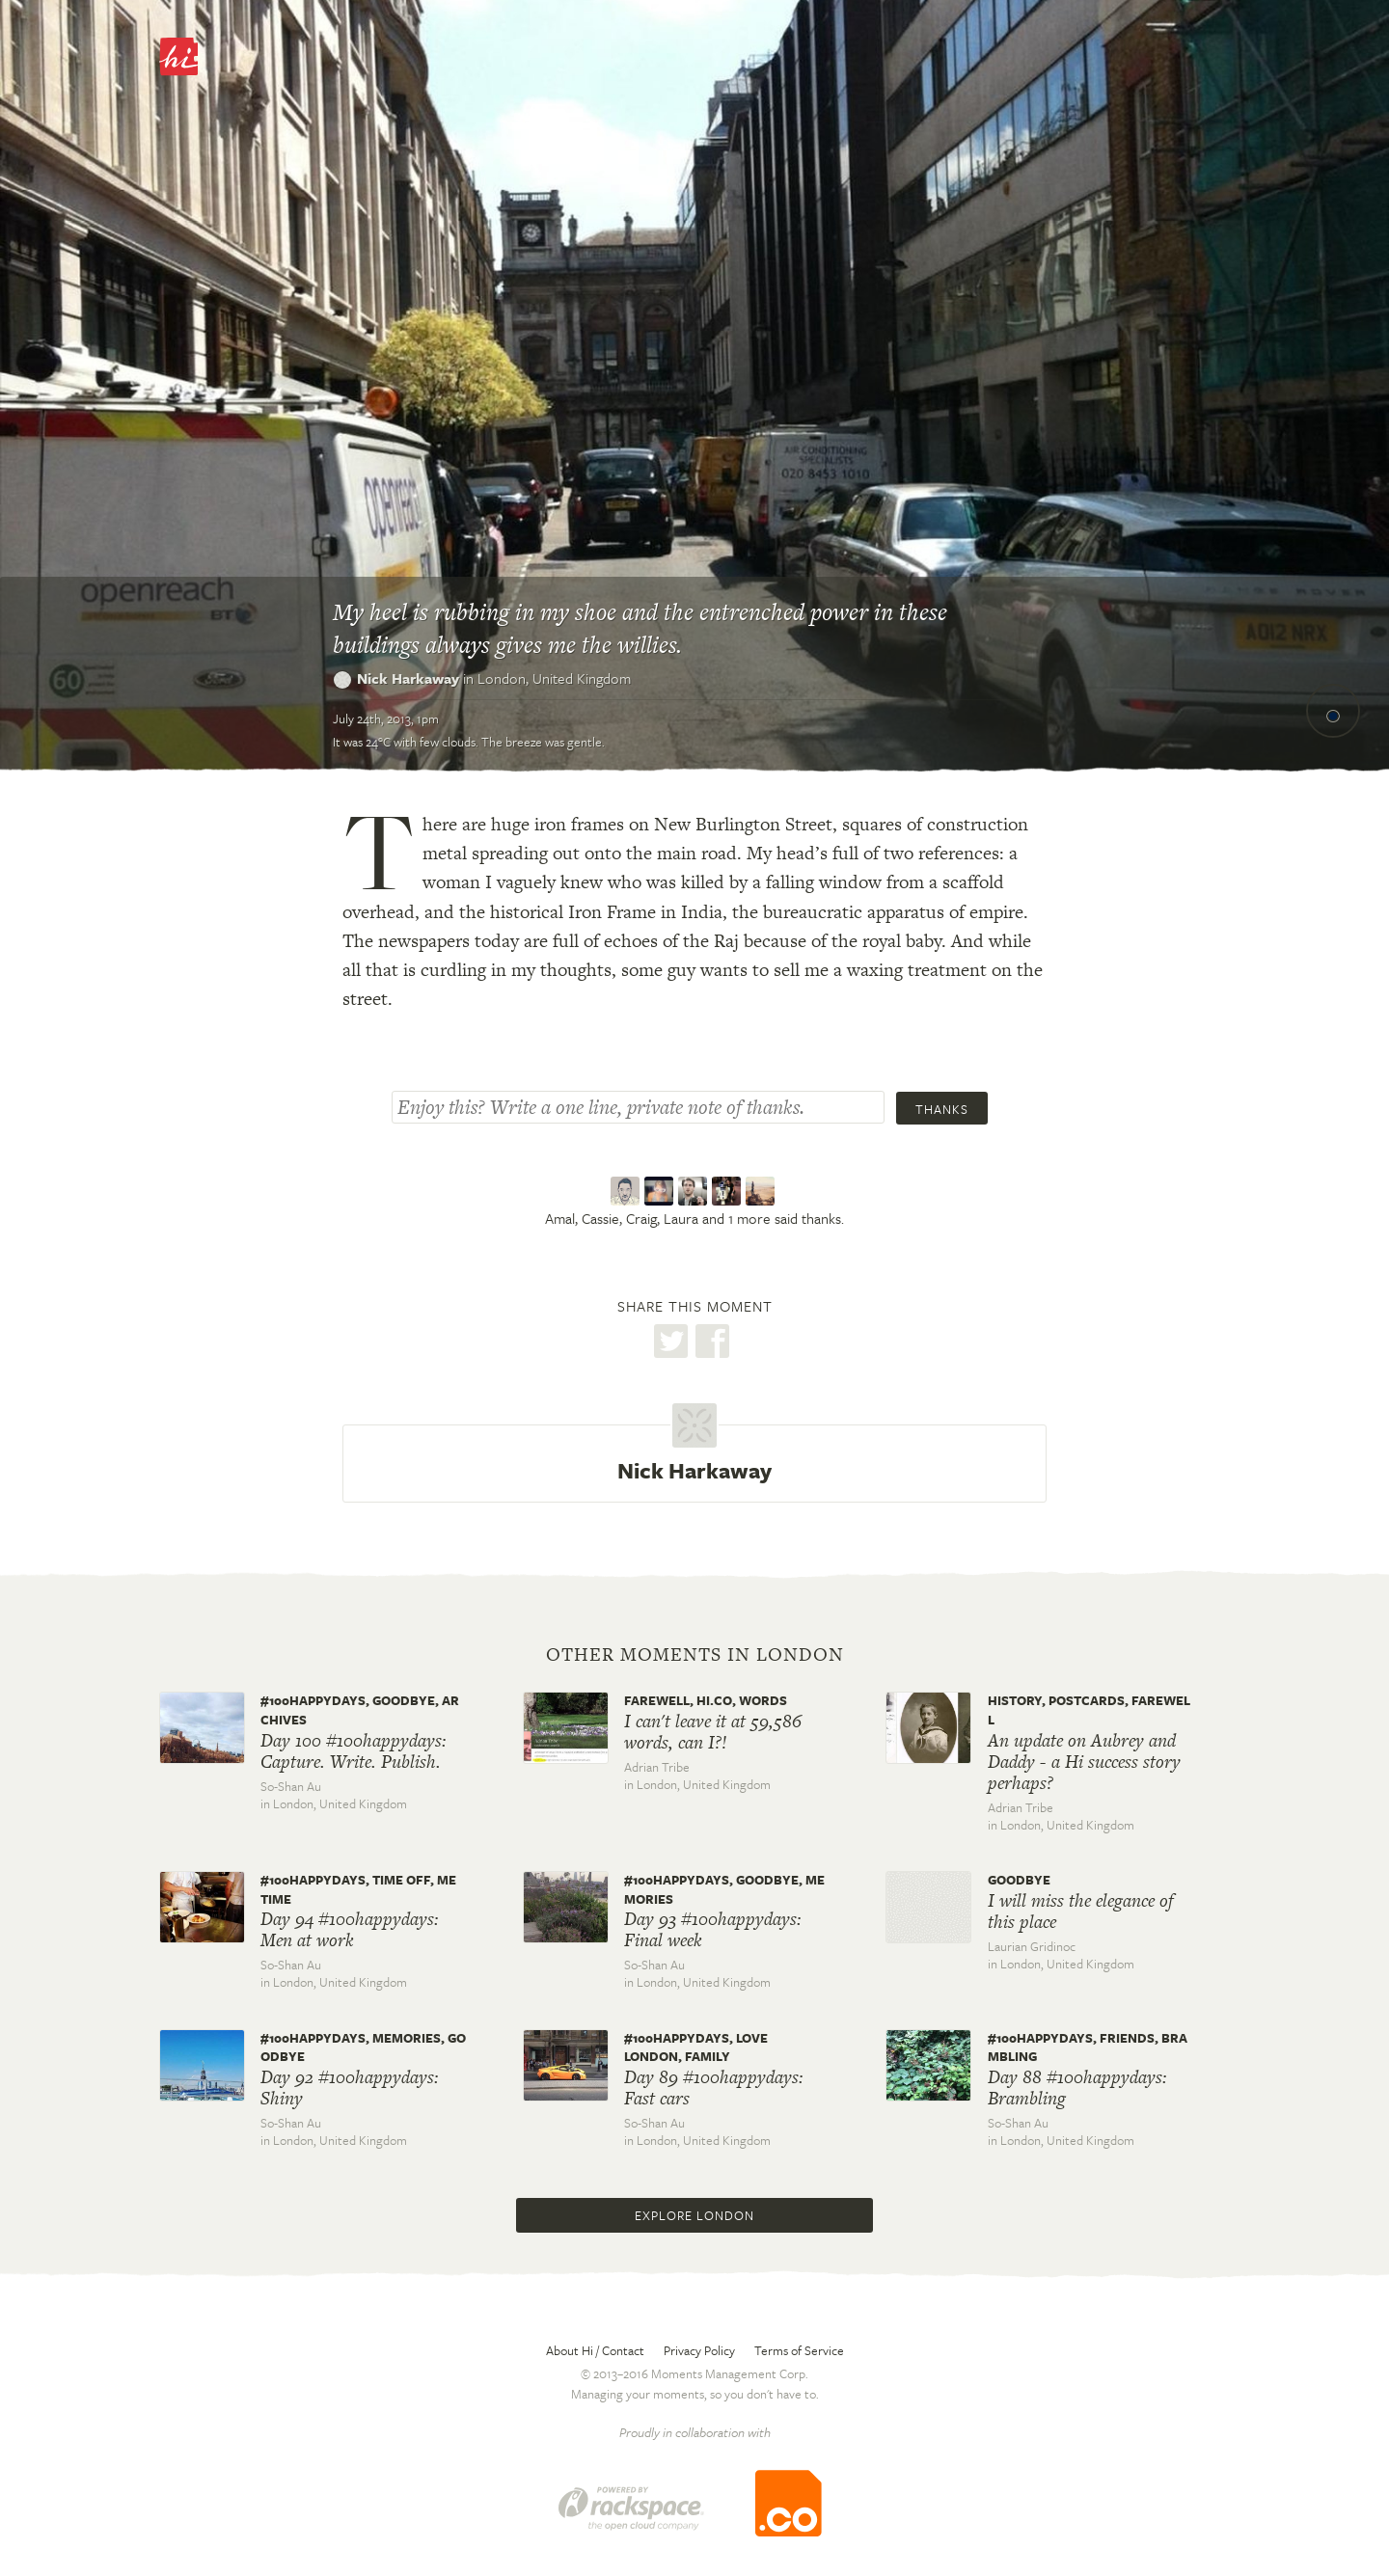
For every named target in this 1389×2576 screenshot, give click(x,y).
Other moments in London (695, 1655)
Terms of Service (799, 2350)
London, (554, 678)
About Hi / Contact (595, 2350)
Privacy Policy (699, 2350)
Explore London (694, 2215)
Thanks (941, 1109)
